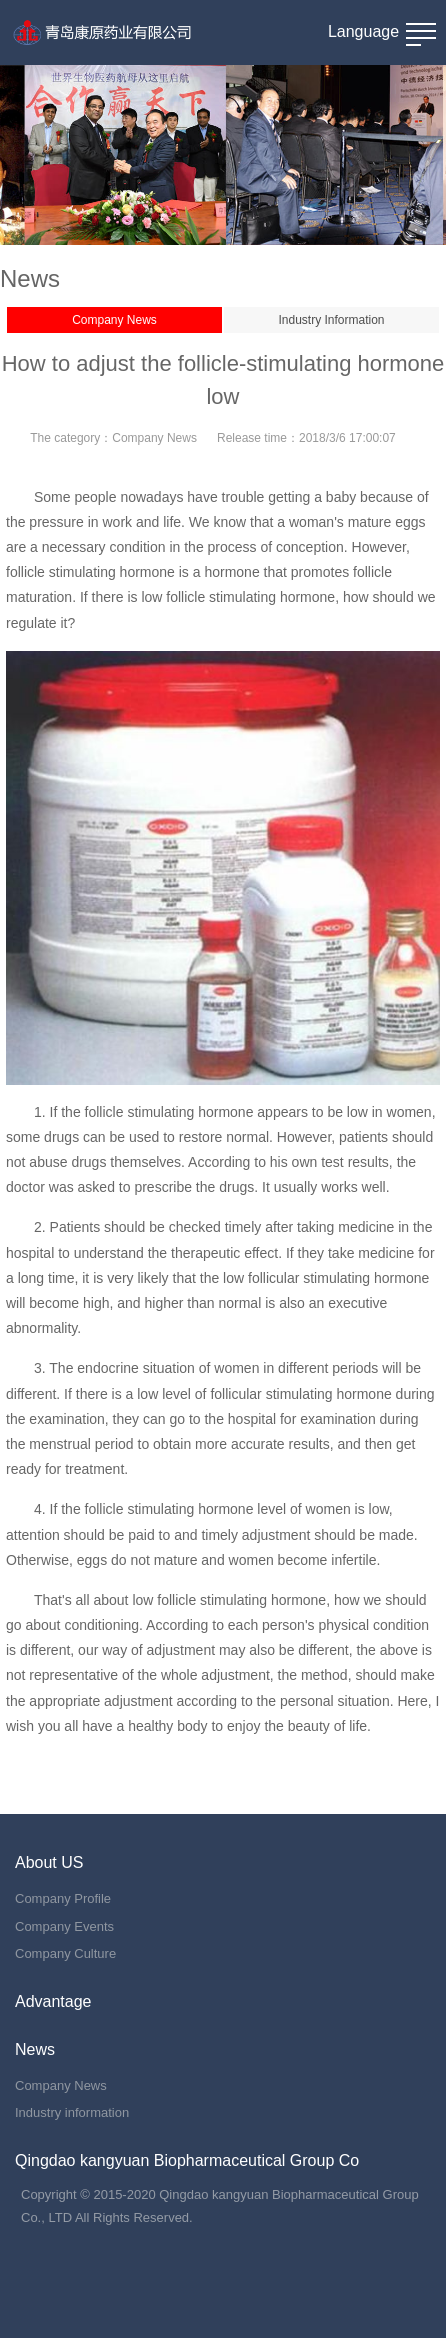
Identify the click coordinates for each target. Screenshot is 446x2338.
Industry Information (331, 320)
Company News (114, 320)
